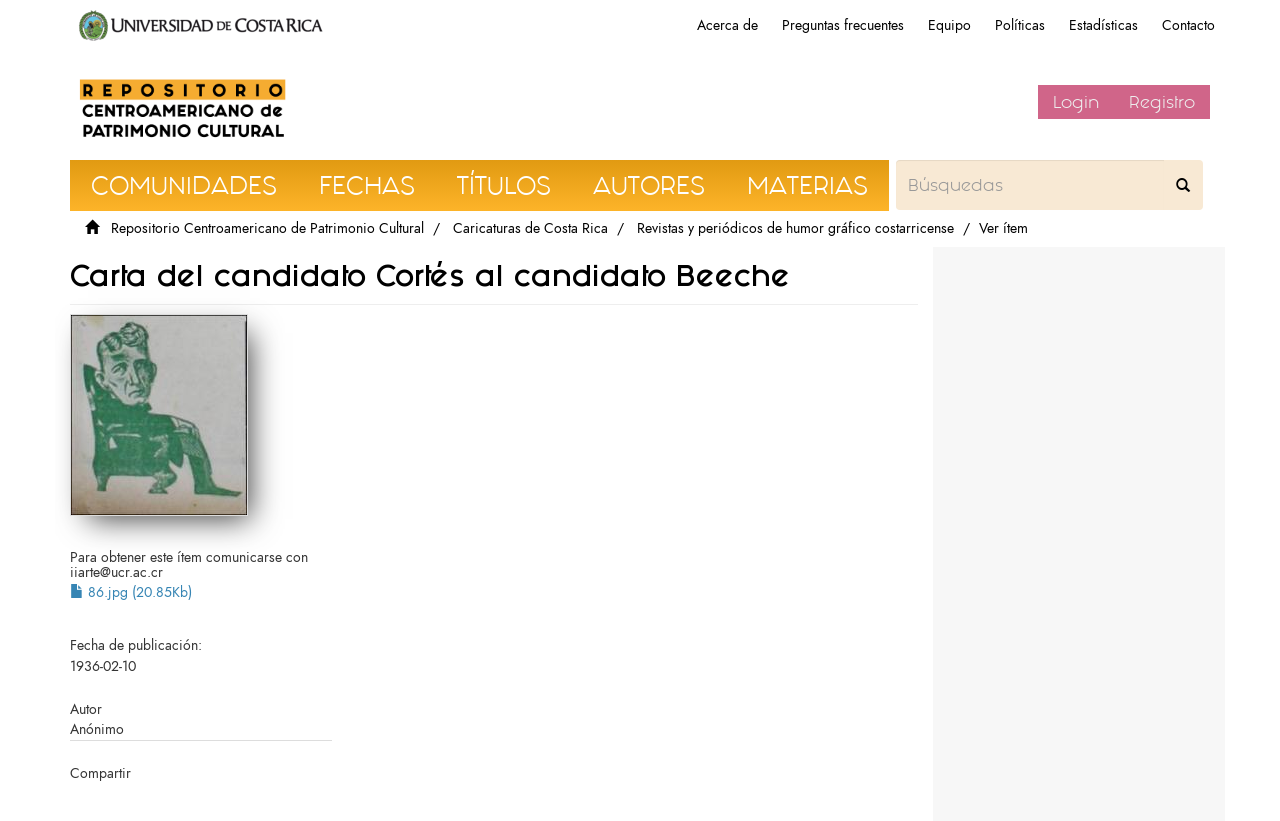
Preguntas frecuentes (843, 25)
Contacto (1188, 25)
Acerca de (727, 25)
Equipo (949, 25)
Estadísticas (1103, 25)
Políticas (1020, 25)
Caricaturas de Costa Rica (530, 228)
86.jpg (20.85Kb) (131, 592)
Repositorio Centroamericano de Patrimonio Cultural (267, 228)
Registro (1162, 102)
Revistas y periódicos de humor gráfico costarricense (795, 228)
